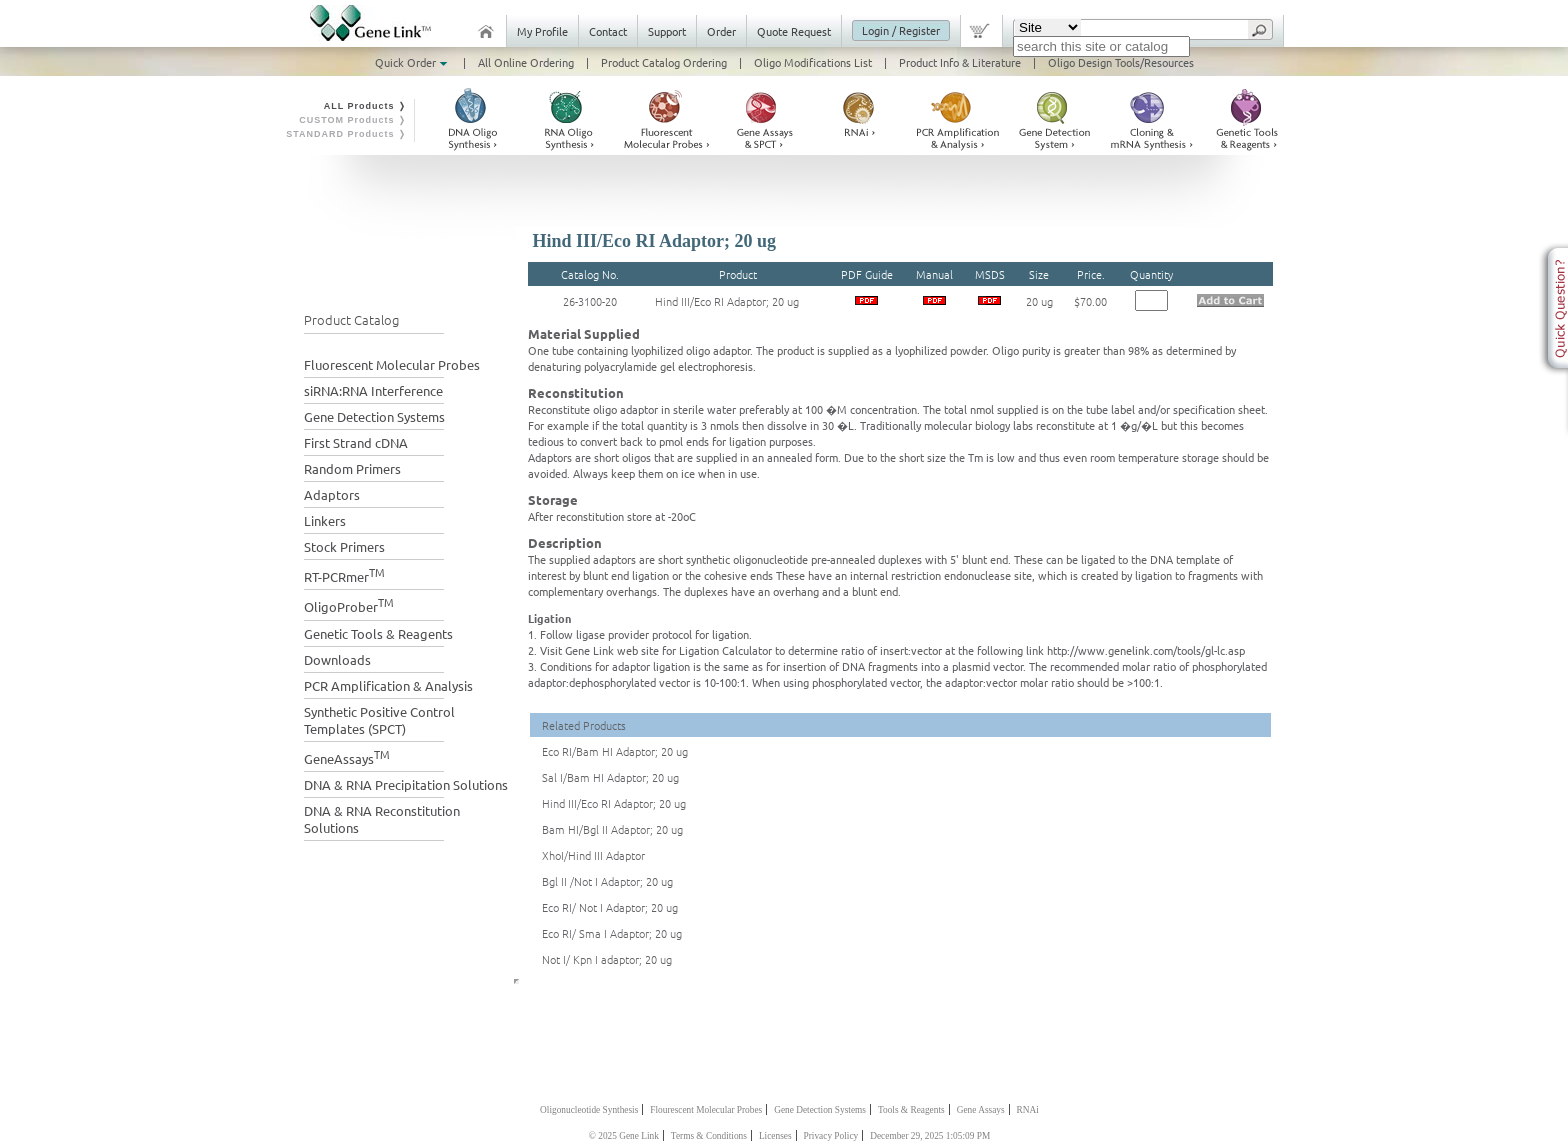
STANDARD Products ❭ (346, 134)
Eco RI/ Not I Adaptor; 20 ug (610, 907)
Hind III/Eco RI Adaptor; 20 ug (727, 301)
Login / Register (901, 30)
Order (721, 31)
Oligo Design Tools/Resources (1121, 62)
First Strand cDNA (356, 442)
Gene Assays (981, 1110)
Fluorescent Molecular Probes (392, 364)
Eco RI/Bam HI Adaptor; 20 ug (615, 751)
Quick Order (413, 62)
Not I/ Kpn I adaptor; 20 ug (607, 959)
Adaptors (332, 494)
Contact (608, 31)
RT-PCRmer (344, 574)
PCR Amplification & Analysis (388, 685)
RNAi (1028, 1110)
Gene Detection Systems (374, 416)
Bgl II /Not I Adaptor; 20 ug (607, 881)
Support (667, 31)
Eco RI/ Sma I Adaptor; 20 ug (612, 933)
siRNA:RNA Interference (373, 390)
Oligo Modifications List (813, 62)
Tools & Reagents (911, 1110)
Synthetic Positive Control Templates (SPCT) (379, 720)
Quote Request (794, 31)
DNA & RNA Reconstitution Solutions (382, 819)
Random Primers (352, 468)
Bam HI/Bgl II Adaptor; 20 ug (612, 829)
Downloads (337, 659)
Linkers (325, 520)
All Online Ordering (526, 62)
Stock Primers (344, 546)
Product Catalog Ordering (664, 62)
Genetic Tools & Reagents (378, 633)
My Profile (542, 31)
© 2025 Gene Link (624, 1136)
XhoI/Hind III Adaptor (593, 855)
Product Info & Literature (960, 62)
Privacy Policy (831, 1136)
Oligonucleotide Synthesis (589, 1110)
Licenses (775, 1136)
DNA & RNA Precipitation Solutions (406, 784)
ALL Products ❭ (365, 106)
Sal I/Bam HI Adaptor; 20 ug (610, 777)
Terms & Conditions (709, 1136)
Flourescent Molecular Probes (706, 1110)
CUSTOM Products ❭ (353, 120)
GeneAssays (347, 756)
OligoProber (349, 604)
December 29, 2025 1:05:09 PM (930, 1136)
